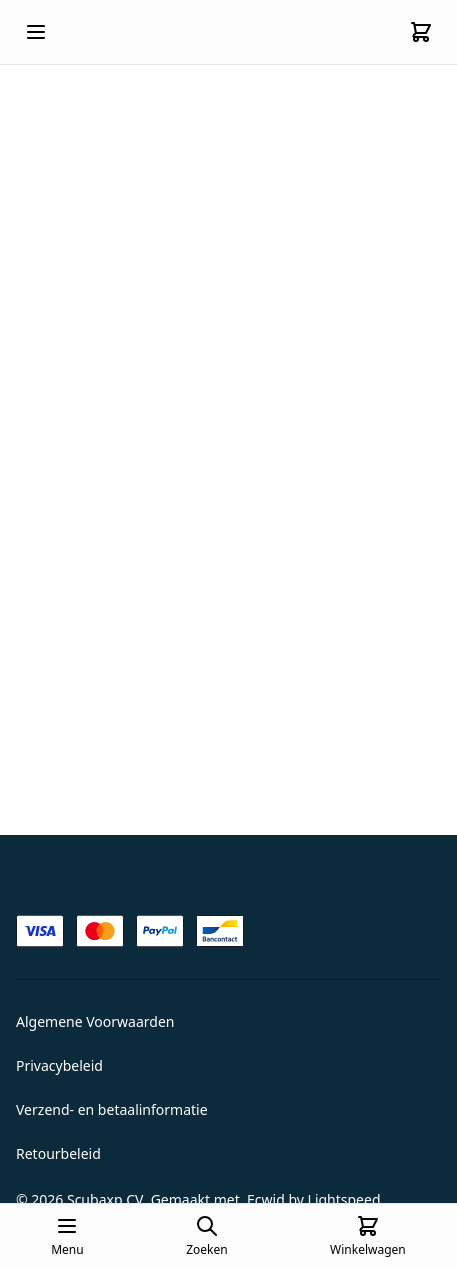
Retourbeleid (58, 1153)
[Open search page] (206, 1236)
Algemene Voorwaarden (95, 1021)
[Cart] (421, 32)
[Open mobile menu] (36, 32)
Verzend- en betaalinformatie (112, 1109)
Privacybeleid (59, 1065)
